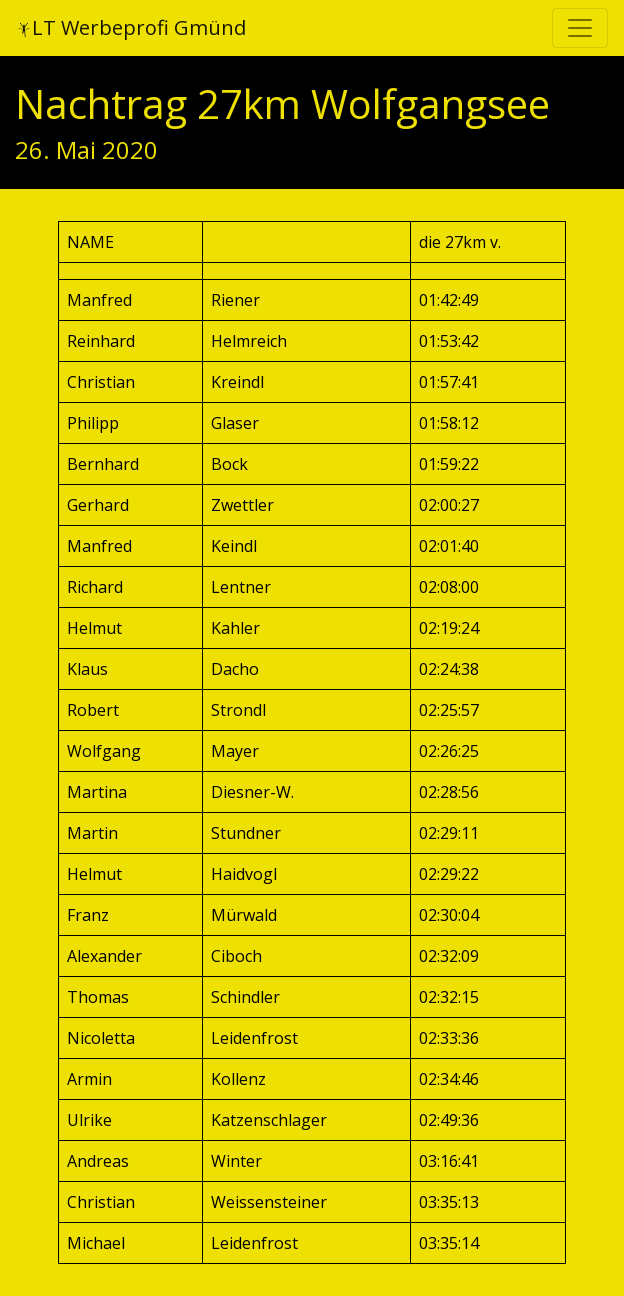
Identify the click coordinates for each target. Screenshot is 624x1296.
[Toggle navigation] (580, 28)
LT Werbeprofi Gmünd (131, 27)
